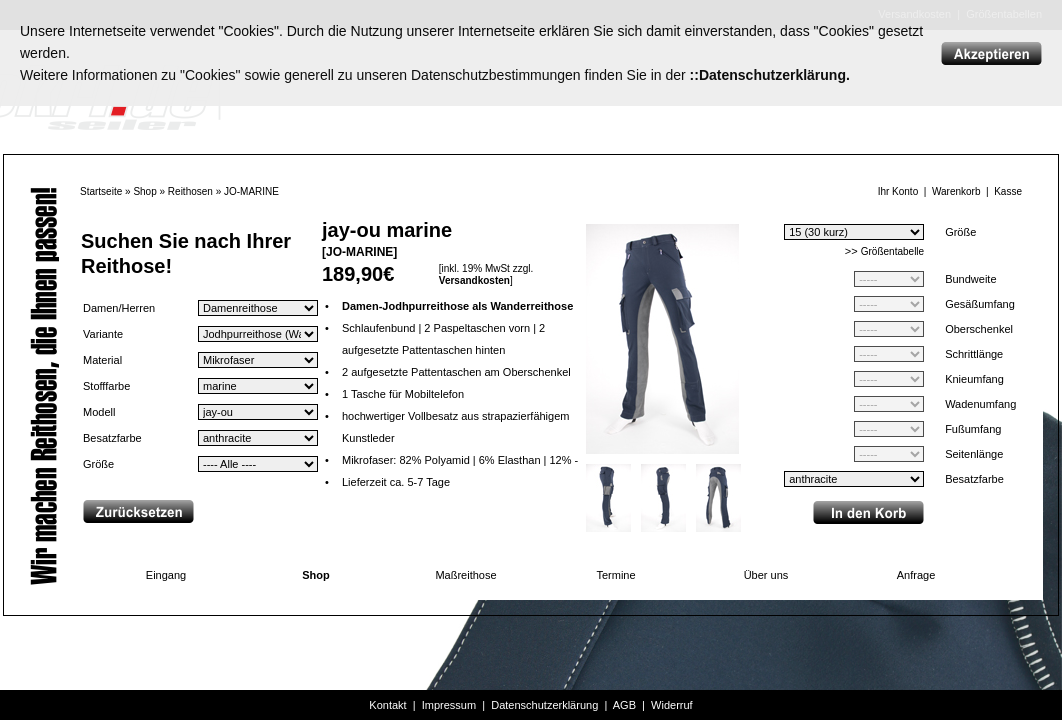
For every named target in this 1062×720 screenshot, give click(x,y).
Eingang (166, 575)
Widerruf (672, 705)
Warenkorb (956, 191)
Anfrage (916, 575)
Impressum (449, 705)
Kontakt (387, 705)
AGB (624, 705)
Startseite (101, 191)
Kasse (1008, 191)
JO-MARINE (251, 191)
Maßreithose (465, 575)
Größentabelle (892, 251)
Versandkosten (474, 280)
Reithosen (190, 191)
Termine (615, 575)
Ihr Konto (898, 191)
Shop (144, 191)
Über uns (766, 575)
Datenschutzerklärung (544, 705)
